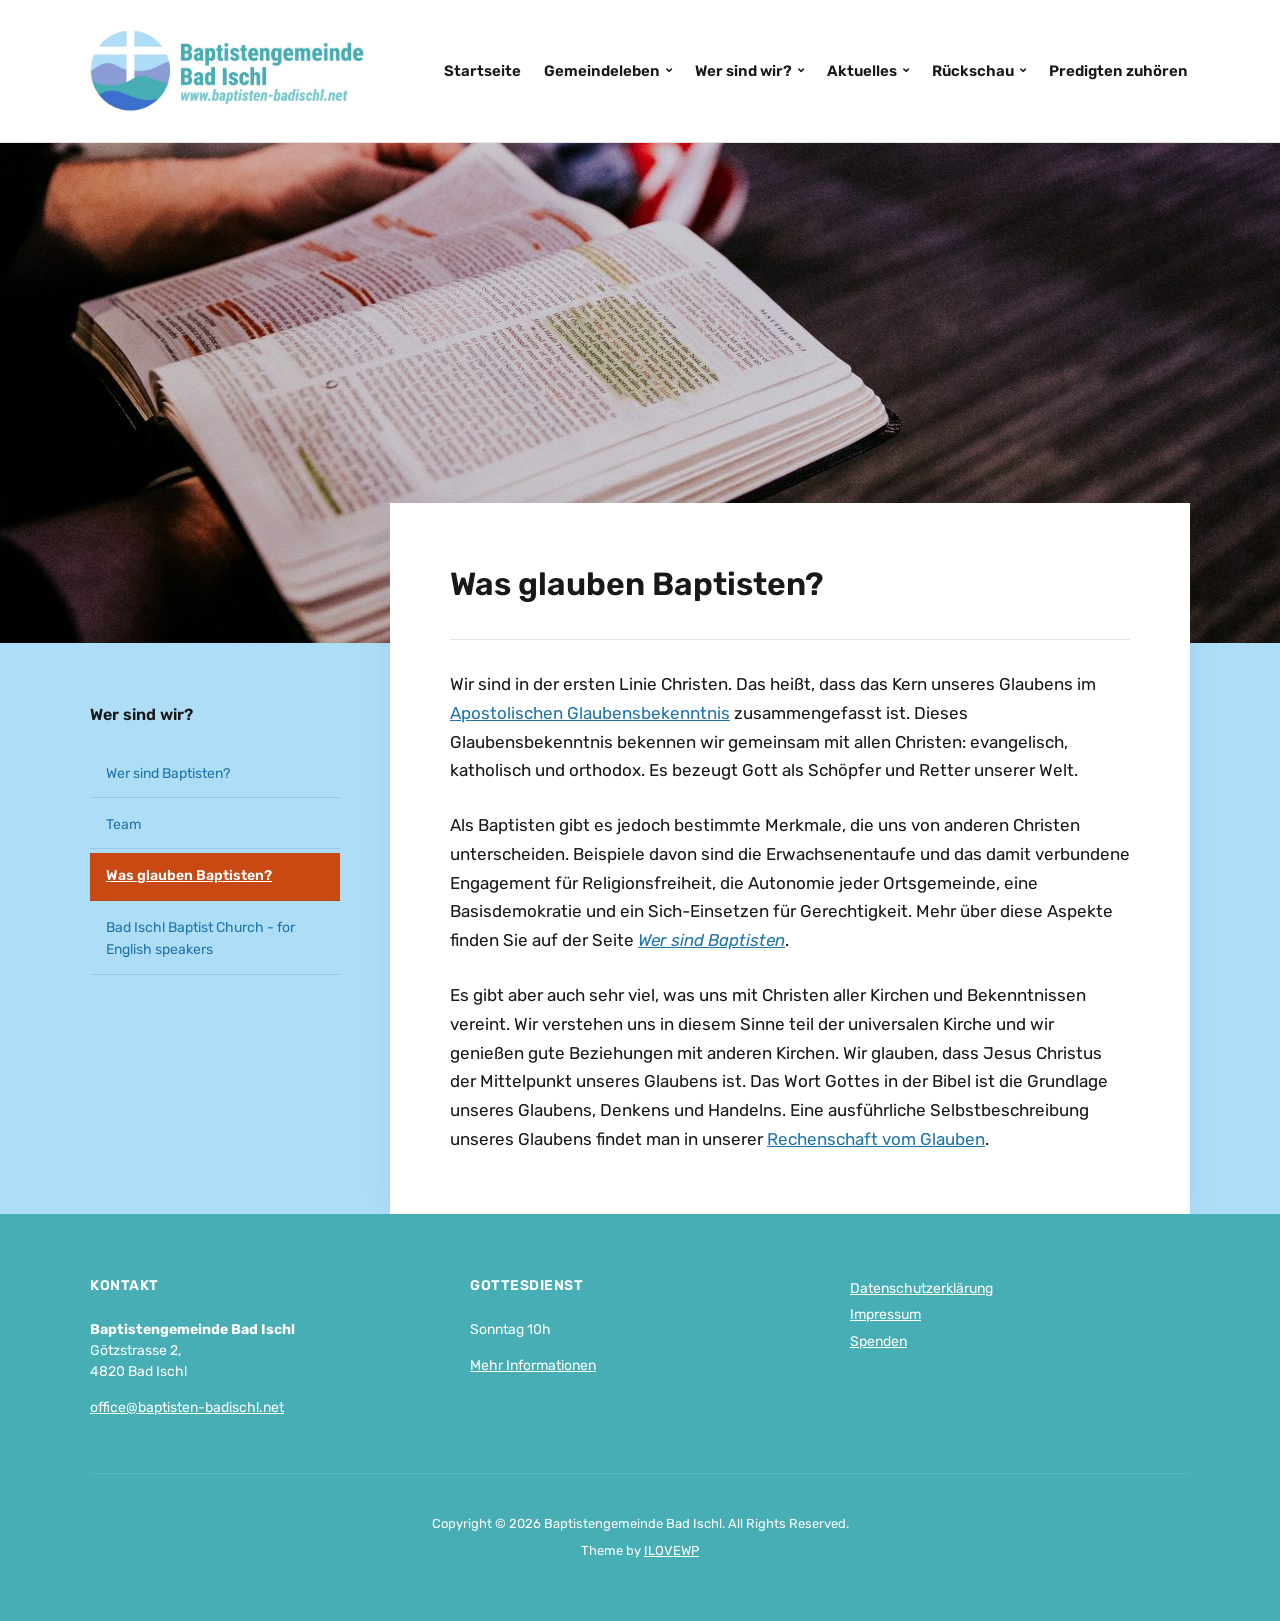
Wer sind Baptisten (711, 940)
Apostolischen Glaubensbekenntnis (590, 713)
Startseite (482, 71)
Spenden (878, 1341)
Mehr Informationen (533, 1365)
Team (123, 824)
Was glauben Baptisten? (189, 875)
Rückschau (973, 71)
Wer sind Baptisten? (168, 773)
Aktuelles (862, 71)
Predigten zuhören (1118, 71)
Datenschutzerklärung (921, 1288)
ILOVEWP (671, 1550)
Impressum (885, 1314)
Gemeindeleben (602, 71)
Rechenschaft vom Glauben (876, 1139)
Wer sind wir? (743, 71)
